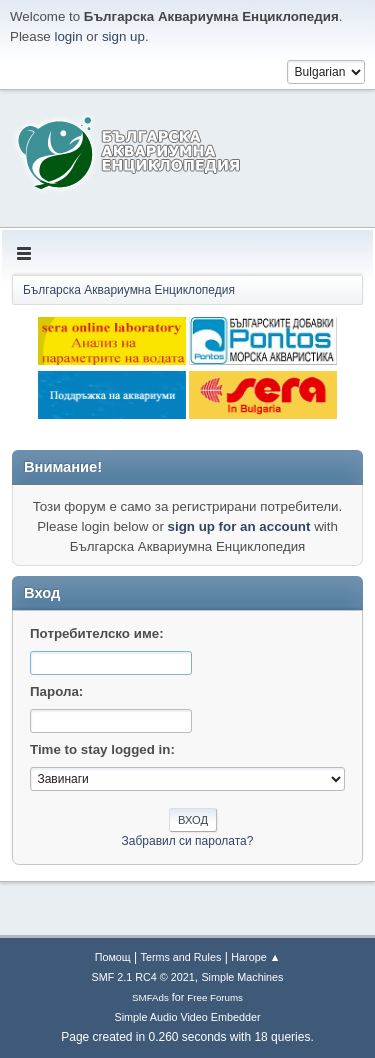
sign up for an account (239, 526)
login (68, 36)
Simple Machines (242, 977)
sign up (123, 36)
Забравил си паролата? (188, 841)
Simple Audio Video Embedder (187, 1017)
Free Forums (215, 997)
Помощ (113, 957)
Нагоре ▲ (255, 957)
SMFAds (150, 997)
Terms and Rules (181, 957)
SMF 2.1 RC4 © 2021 (143, 977)
